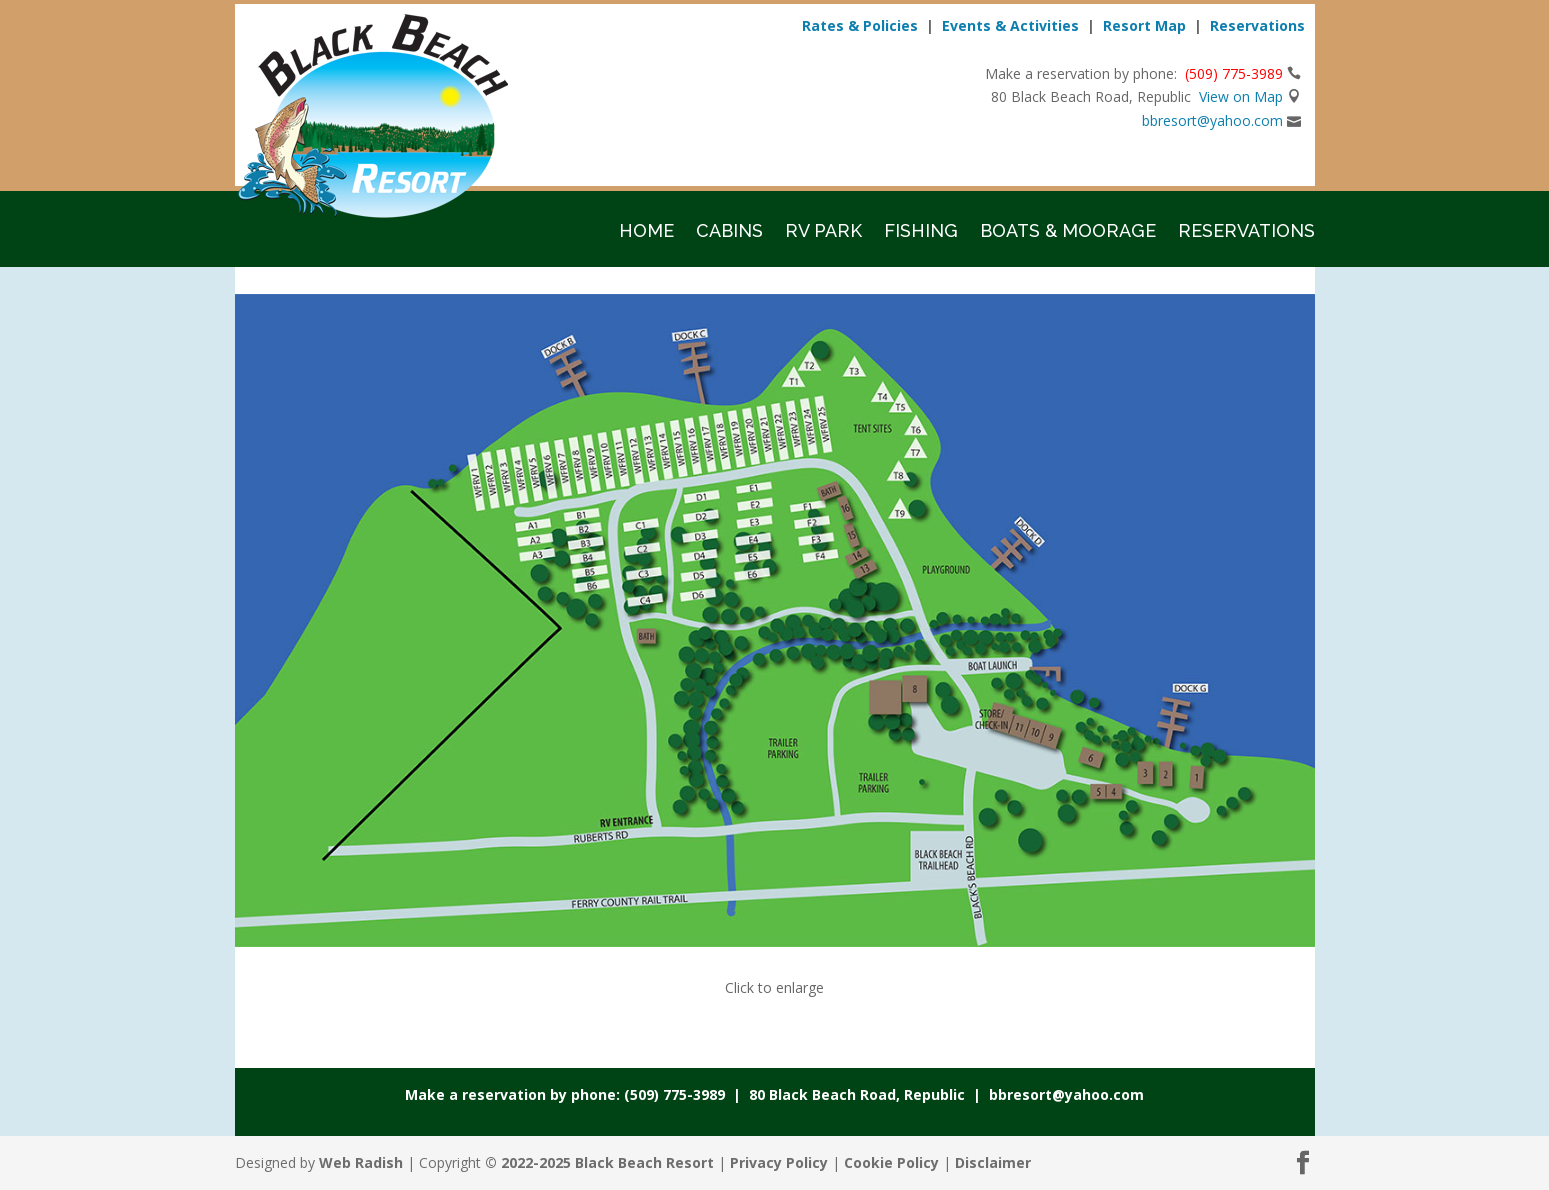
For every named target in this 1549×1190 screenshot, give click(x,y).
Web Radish (361, 1162)
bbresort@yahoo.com (1212, 120)
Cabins (729, 232)
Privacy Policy (779, 1162)
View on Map (1241, 96)
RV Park (823, 232)
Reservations (1257, 25)
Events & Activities (1010, 25)
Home (646, 232)
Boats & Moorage (1068, 232)
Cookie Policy (891, 1162)
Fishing (921, 232)
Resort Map (1144, 25)
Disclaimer (993, 1162)
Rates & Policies (860, 25)
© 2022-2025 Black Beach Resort (599, 1162)
